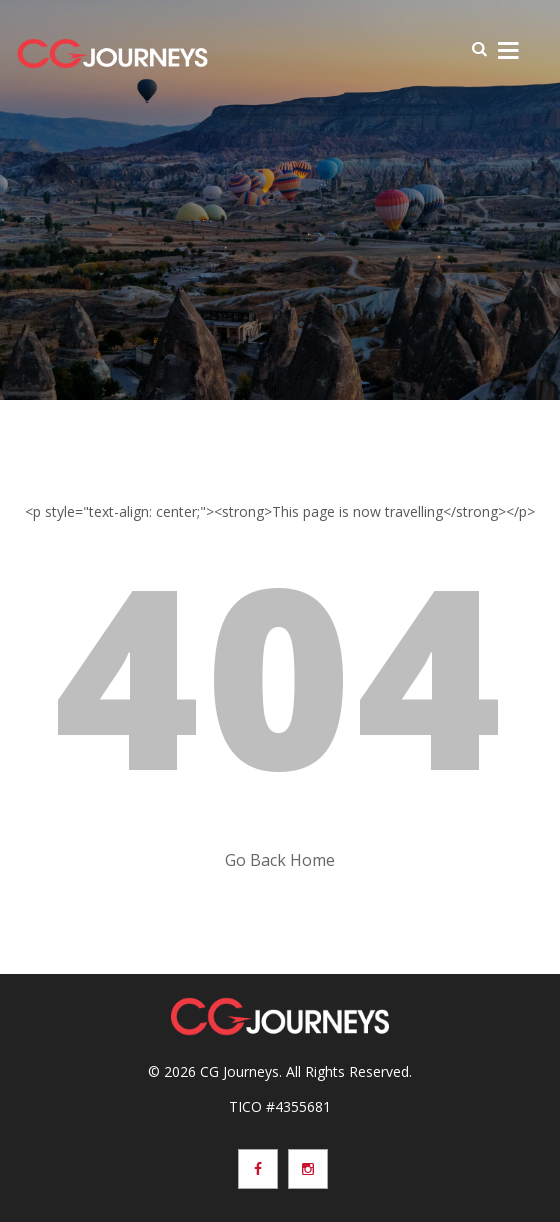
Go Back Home (280, 860)
